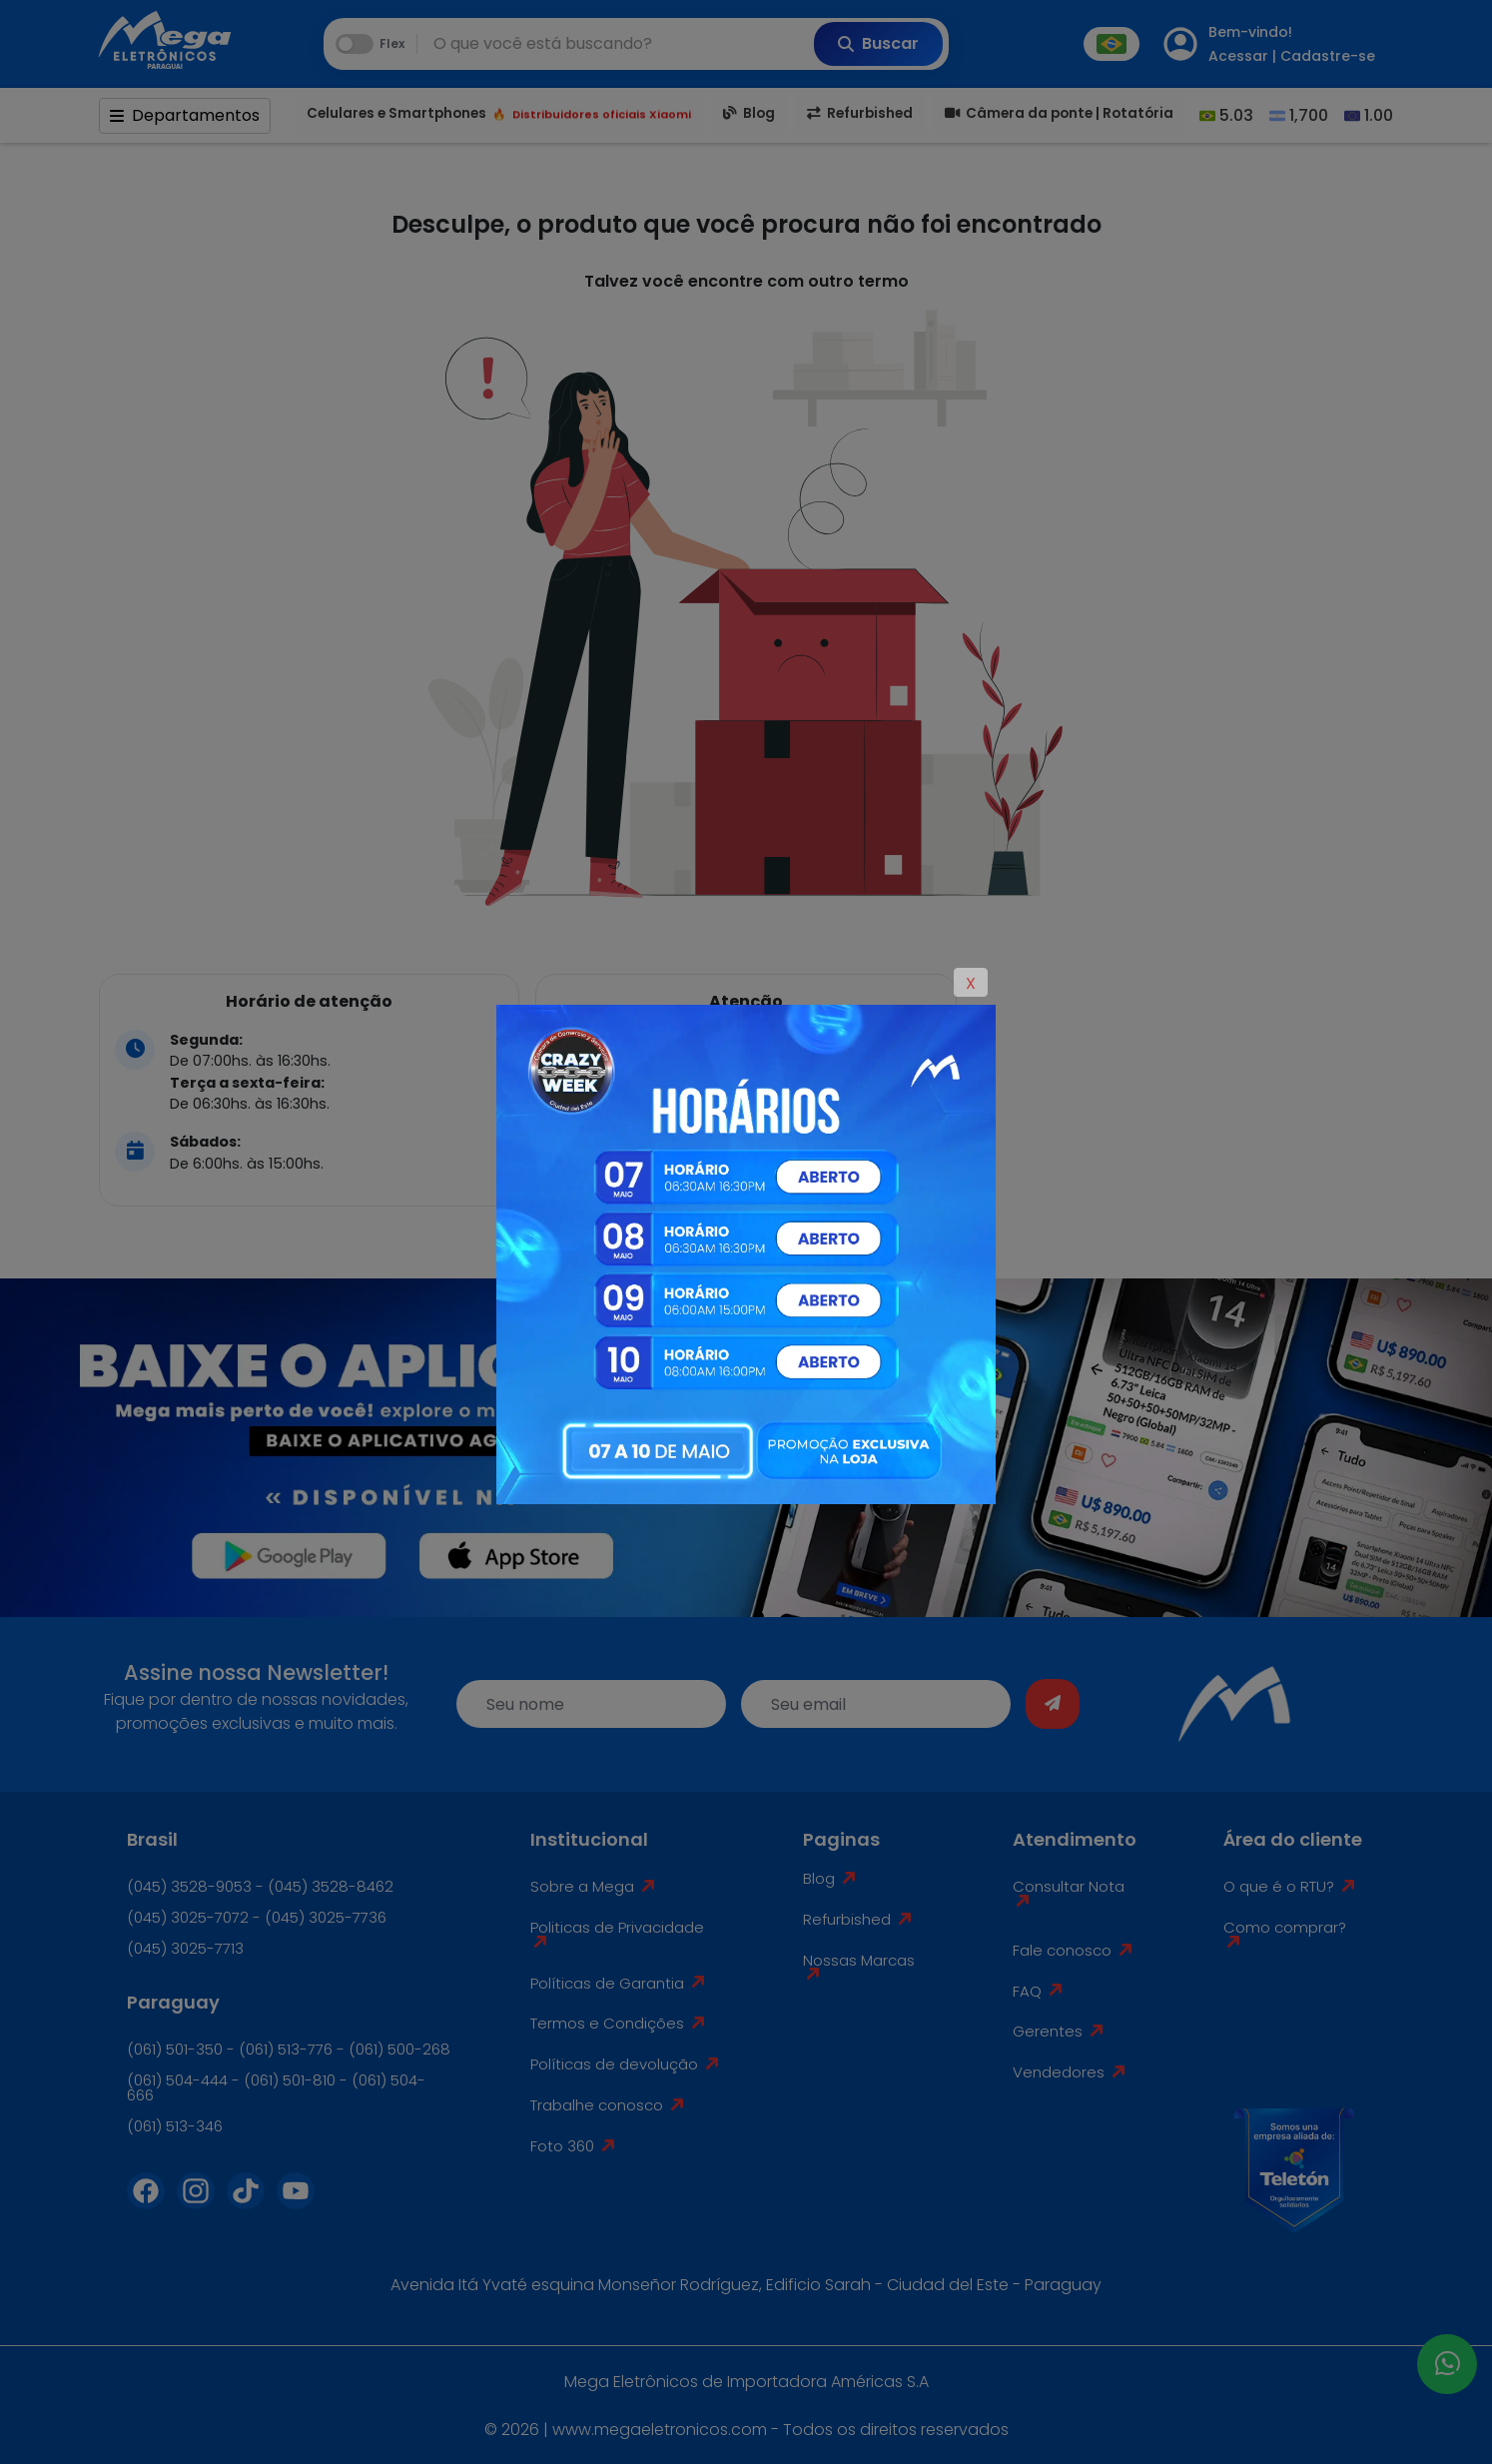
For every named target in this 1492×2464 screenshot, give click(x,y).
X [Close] (971, 983)
